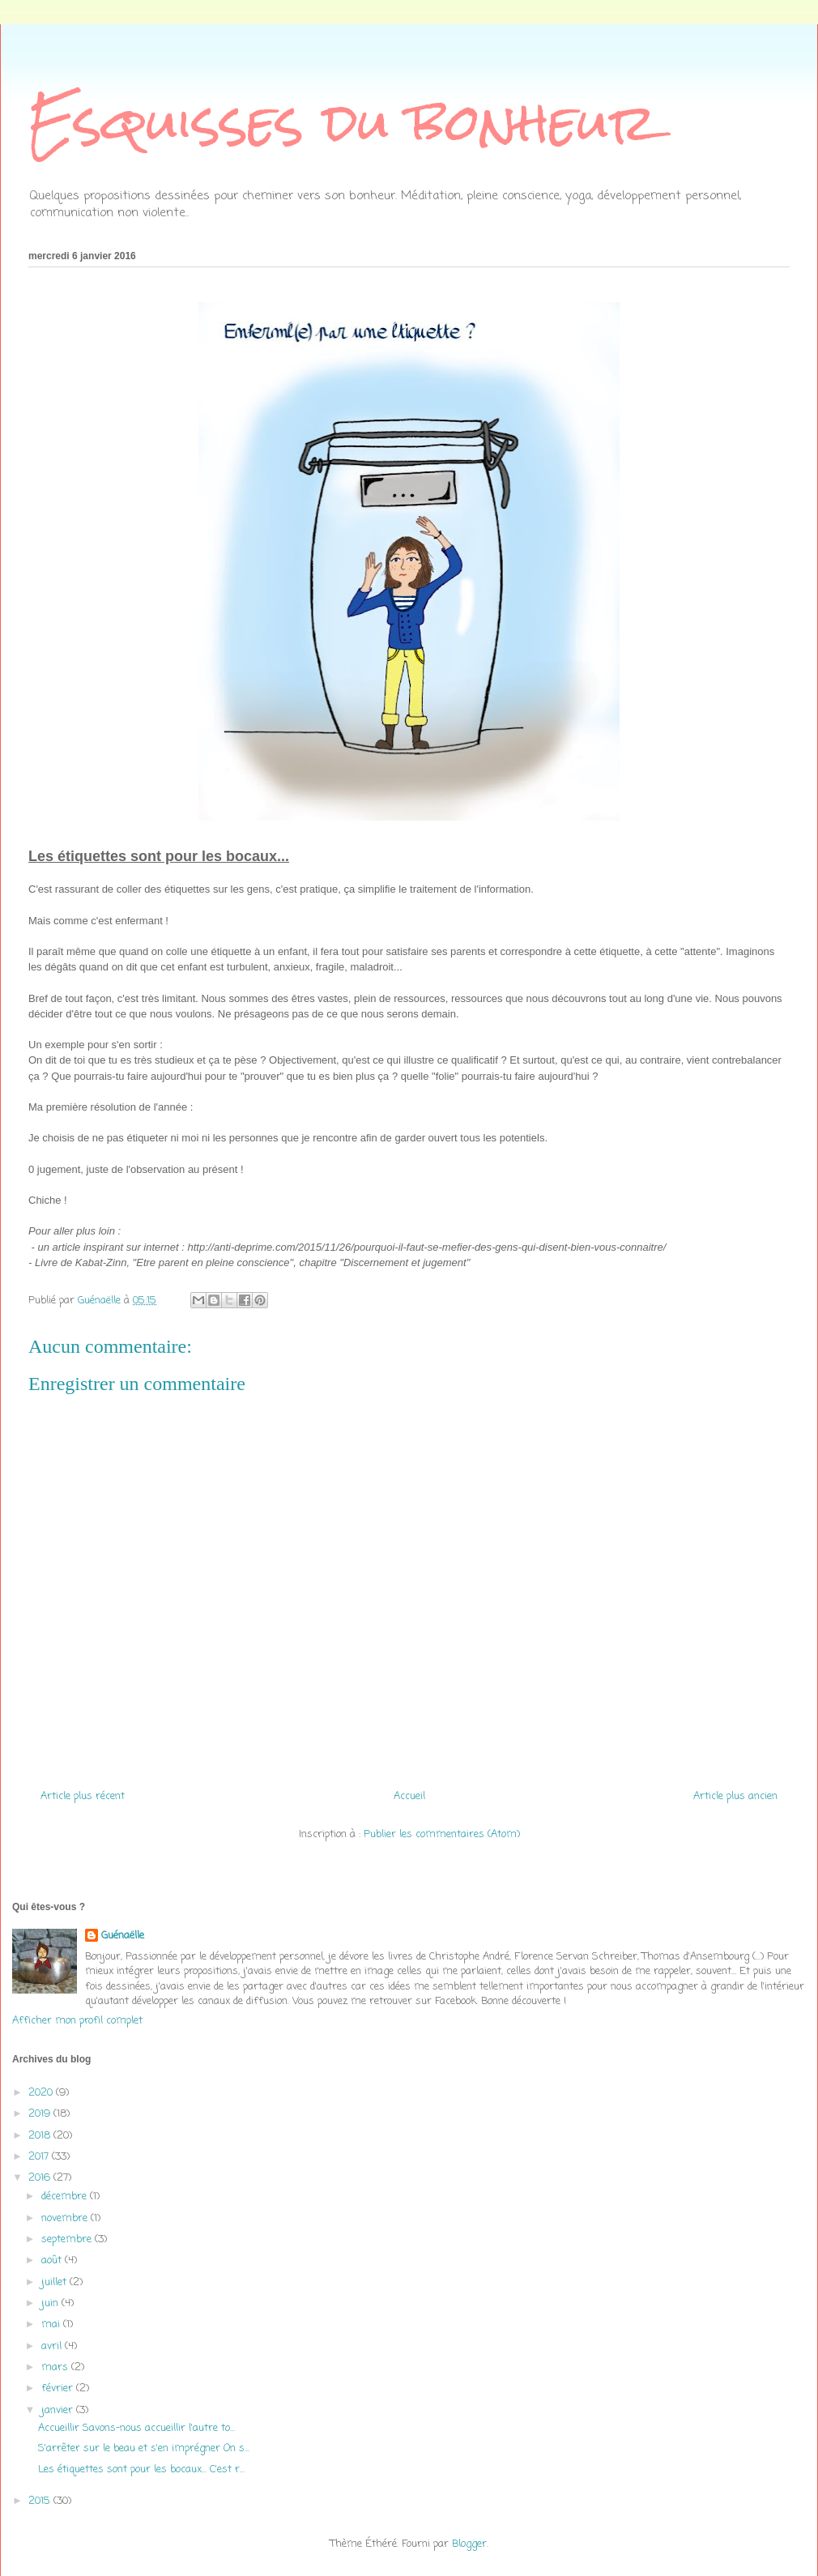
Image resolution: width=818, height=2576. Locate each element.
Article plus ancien (735, 1796)
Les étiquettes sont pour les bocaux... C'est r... (141, 2469)
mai (52, 2324)
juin (51, 2303)
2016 (40, 2178)
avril (53, 2346)
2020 (42, 2092)
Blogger (469, 2544)
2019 (40, 2114)
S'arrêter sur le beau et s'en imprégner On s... (143, 2448)
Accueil (409, 1796)
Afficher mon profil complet (77, 2020)
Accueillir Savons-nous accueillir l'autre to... (136, 2428)
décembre (65, 2196)
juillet (55, 2282)
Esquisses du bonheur (342, 122)
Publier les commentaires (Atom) (442, 1834)
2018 (40, 2135)
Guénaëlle (122, 1936)
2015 (40, 2501)
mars (56, 2367)
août (53, 2260)
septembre (68, 2239)
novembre (66, 2218)
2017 (40, 2156)
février (58, 2388)
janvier (58, 2410)
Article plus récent (82, 1796)
